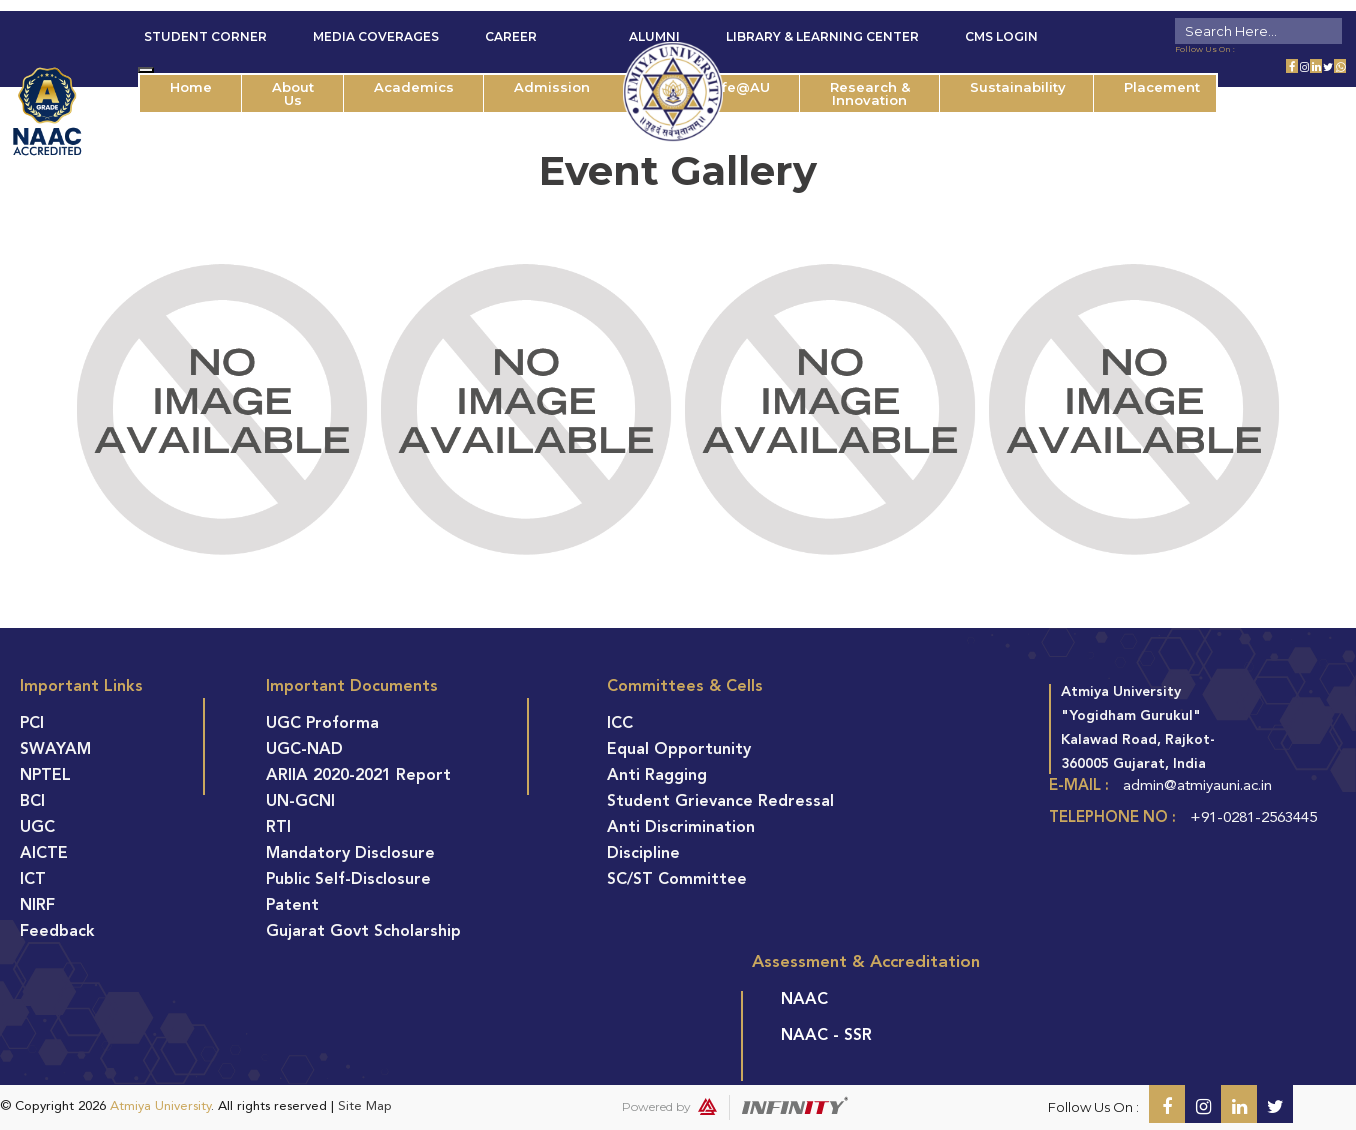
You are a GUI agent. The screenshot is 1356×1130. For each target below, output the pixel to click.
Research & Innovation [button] (870, 93)
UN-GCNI (300, 802)
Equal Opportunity (679, 750)
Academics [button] (414, 87)
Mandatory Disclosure (350, 854)
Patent (292, 906)
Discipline (643, 854)
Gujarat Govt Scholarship (363, 932)
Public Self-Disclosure (348, 880)
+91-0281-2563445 (1253, 818)
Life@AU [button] (739, 87)
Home (191, 87)
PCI (32, 724)
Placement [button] (1162, 87)
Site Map (365, 1106)
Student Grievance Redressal (720, 802)
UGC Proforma (322, 724)
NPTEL (45, 776)
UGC (37, 828)
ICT (33, 880)
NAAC (804, 1000)
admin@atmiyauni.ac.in (1197, 786)
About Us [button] (293, 93)
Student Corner (205, 36)
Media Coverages (376, 36)
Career (511, 36)
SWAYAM (55, 750)
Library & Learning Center (822, 36)
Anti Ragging (657, 776)
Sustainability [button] (1018, 87)
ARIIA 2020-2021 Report (358, 776)
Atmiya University (160, 1106)
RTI (278, 828)
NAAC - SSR (826, 1036)
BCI (32, 802)
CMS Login (1001, 36)
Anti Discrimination (681, 828)
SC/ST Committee (677, 880)
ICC (620, 724)
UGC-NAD (304, 750)
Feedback (57, 932)
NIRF (37, 906)
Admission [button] (552, 87)
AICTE (44, 854)
